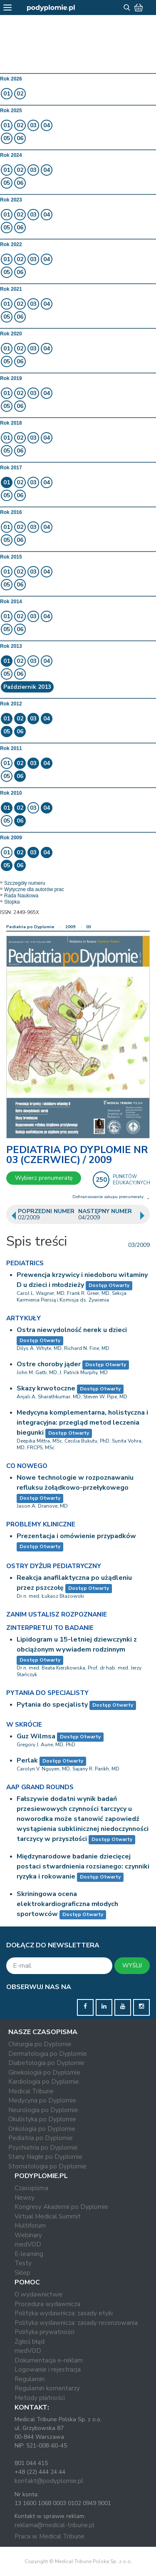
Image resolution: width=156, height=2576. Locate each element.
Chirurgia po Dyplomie (40, 2044)
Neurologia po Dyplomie (43, 2110)
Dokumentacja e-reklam (49, 2360)
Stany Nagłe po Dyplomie (45, 2157)
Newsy (25, 2197)
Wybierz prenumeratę (43, 1178)
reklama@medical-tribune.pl (54, 2525)
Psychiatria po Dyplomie (43, 2147)
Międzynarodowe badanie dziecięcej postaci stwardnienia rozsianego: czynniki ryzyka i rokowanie (83, 1866)
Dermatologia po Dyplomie (47, 2054)
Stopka (12, 902)
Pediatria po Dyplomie (30, 927)
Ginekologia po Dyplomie (44, 2072)
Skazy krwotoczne (46, 1388)
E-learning (29, 2254)
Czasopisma (31, 2188)
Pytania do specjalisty (52, 1704)
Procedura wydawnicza (47, 2304)
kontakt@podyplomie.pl (49, 2481)
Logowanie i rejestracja (48, 2369)
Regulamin (30, 2379)
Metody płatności (40, 2398)
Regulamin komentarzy (47, 2388)
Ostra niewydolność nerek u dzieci (72, 1330)
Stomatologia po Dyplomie (47, 2166)
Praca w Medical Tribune (49, 2536)
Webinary (28, 2235)
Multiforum (30, 2225)
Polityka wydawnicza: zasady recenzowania (76, 2323)
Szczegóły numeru (24, 883)
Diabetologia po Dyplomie (46, 2063)
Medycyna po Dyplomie (42, 2100)
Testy (23, 2263)
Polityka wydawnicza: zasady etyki (64, 2313)
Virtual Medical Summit (48, 2216)
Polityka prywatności (44, 2332)
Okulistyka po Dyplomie (42, 2119)
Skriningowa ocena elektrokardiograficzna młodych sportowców (67, 1904)
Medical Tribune (31, 2091)
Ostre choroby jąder (49, 1364)
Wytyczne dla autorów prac (34, 889)
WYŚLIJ (132, 1965)
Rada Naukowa (21, 896)
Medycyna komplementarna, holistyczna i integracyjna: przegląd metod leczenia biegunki (82, 1422)
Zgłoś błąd (30, 2341)
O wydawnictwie (39, 2294)
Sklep (22, 2273)
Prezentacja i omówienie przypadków (76, 1536)
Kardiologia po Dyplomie (43, 2081)
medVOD (28, 2244)
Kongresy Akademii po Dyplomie (61, 2207)
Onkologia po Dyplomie (41, 2129)
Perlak (27, 1760)
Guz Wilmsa (36, 1736)
